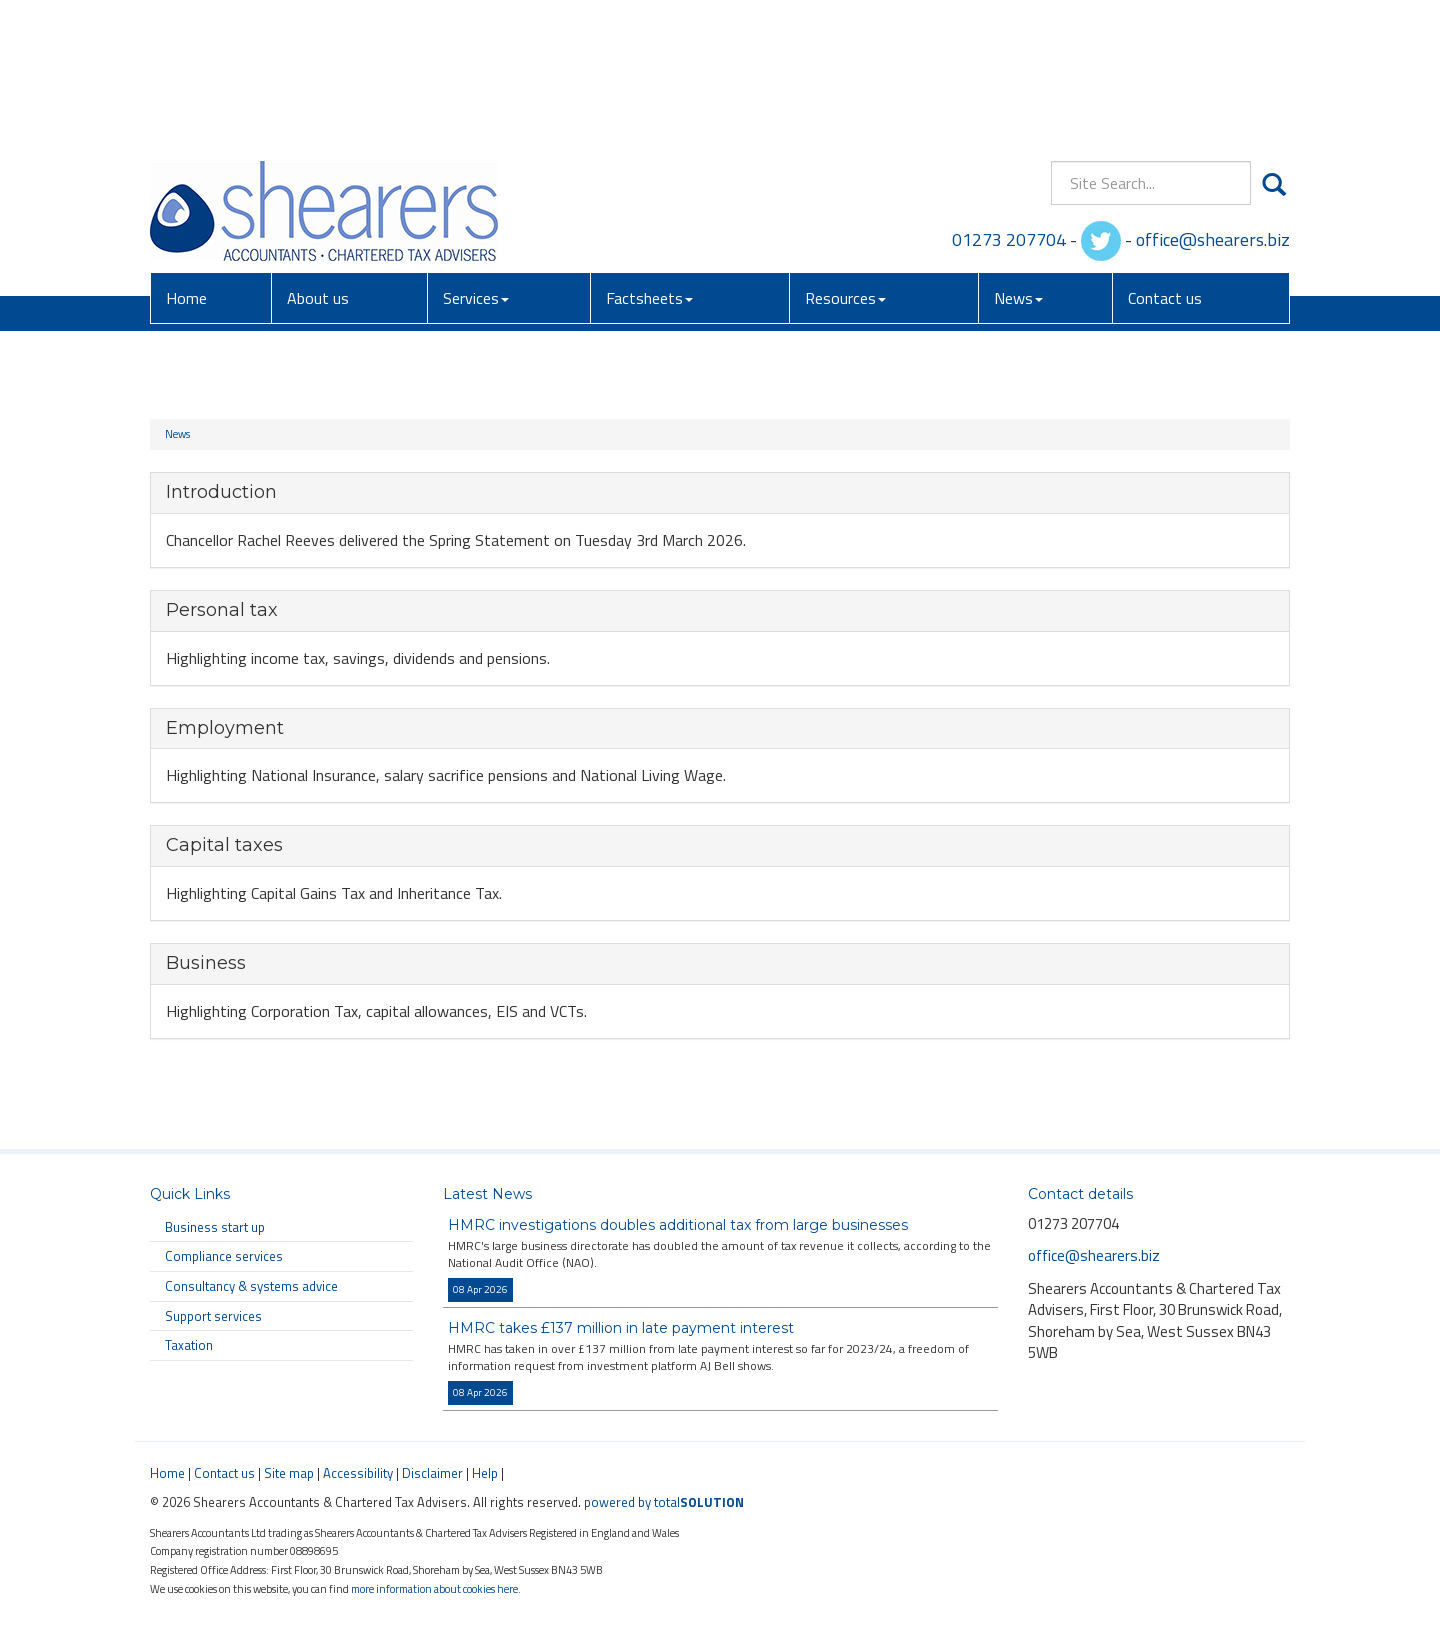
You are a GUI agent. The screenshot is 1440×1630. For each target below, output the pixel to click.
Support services (213, 1316)
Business (206, 963)
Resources (845, 159)
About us (318, 159)
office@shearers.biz (1213, 99)
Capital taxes (224, 845)
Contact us (1165, 159)
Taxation (189, 1345)
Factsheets (649, 159)
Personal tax (222, 610)
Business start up (215, 1227)
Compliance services (224, 1256)
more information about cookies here (434, 1588)
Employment (225, 728)
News (1018, 159)
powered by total (664, 1502)
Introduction (221, 492)
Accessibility (358, 1473)
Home (186, 159)
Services (476, 159)
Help (485, 1473)
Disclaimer (432, 1473)
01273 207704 (1009, 99)
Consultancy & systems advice (251, 1286)
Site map (289, 1473)
